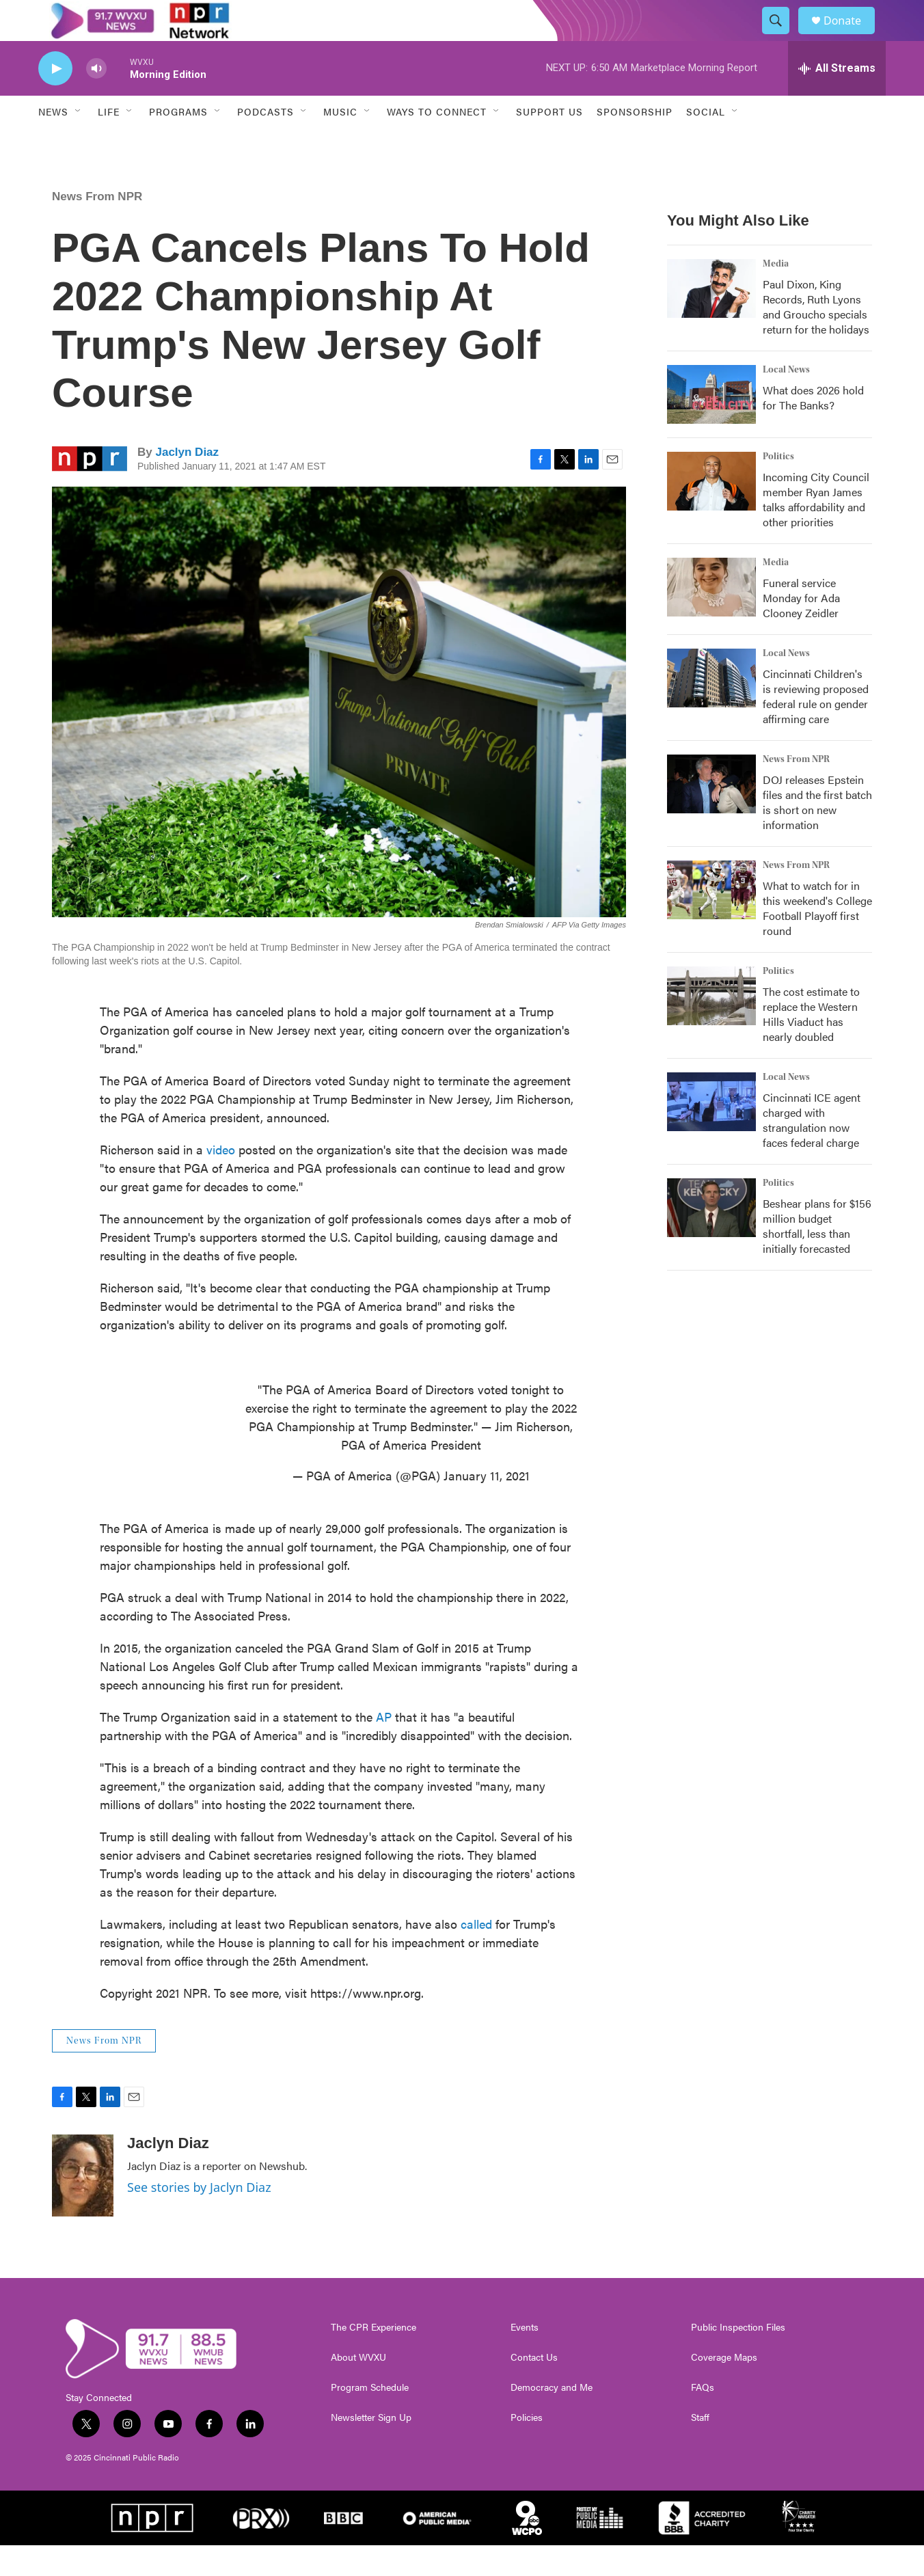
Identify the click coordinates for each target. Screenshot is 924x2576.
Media (776, 294)
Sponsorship (634, 142)
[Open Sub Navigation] (78, 142)
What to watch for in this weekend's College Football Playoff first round (817, 938)
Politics (778, 487)
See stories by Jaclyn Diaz (199, 2218)
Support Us (549, 142)
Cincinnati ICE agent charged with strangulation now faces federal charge (811, 1150)
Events (525, 2358)
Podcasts (265, 142)
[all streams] (837, 99)
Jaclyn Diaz (187, 482)
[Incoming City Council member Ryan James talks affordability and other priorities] (711, 512)
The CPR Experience (373, 2358)
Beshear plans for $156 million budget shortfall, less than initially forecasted (817, 1256)
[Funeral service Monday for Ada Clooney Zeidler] (711, 617)
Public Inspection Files (738, 2358)
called (476, 1954)
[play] (55, 99)
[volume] (96, 99)
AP (385, 1747)
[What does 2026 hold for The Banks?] (711, 425)
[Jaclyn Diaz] (82, 2206)
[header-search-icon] (782, 36)
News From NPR (97, 227)
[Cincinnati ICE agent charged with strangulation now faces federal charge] (711, 1132)
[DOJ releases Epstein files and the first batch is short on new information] (711, 814)
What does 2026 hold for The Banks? (813, 428)
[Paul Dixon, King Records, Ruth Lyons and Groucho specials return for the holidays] (711, 319)
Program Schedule (370, 2418)
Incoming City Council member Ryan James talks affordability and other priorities (816, 530)
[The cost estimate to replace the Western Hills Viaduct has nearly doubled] (711, 1026)
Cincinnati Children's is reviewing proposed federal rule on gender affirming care (816, 726)
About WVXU (358, 2388)
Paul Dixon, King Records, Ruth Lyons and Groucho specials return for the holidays (816, 337)
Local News (786, 400)
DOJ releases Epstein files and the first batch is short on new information (817, 832)
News (53, 142)
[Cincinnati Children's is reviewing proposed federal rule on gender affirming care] (711, 708)
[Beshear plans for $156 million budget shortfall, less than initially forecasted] (711, 1238)
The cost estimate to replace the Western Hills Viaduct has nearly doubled (811, 1044)
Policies (527, 2448)
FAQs (702, 2418)
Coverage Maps (724, 2388)
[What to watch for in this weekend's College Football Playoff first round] (711, 920)
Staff (700, 2448)
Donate (851, 36)
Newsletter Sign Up (371, 2448)
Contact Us (534, 2388)
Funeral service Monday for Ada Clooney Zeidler (801, 628)
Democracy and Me (552, 2418)
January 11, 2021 (487, 1506)
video (220, 1180)
